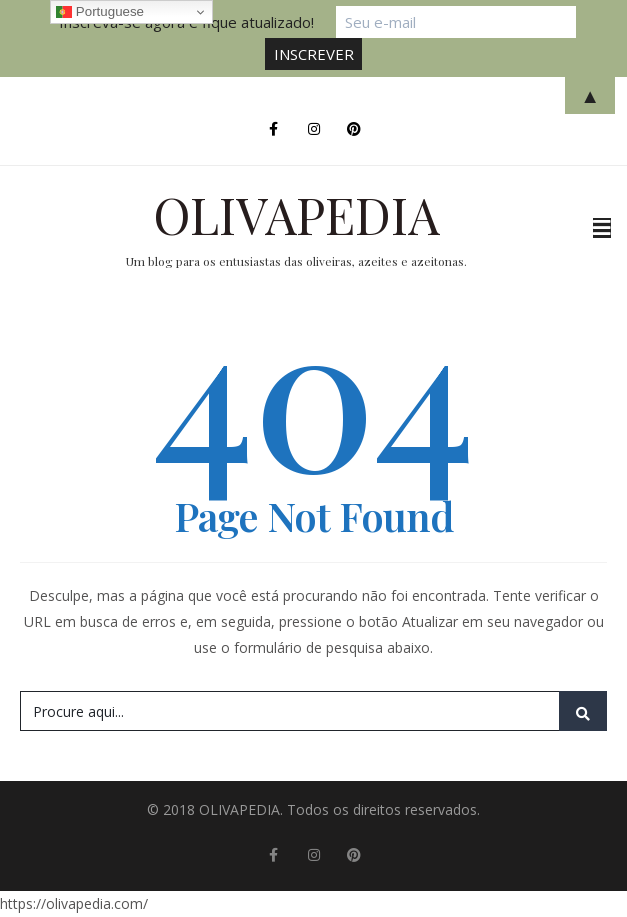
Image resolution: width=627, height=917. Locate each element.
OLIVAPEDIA (296, 214)
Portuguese (100, 12)
